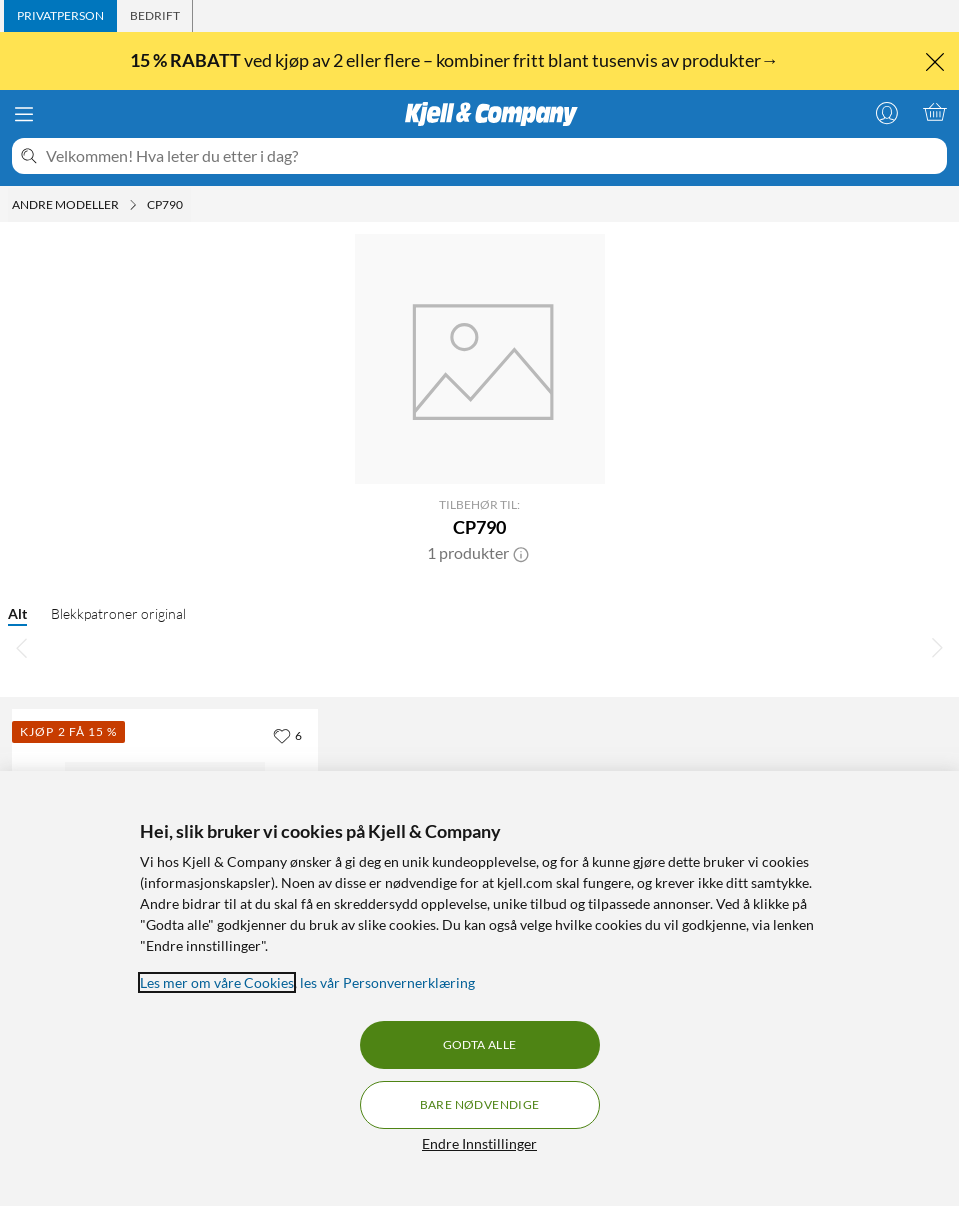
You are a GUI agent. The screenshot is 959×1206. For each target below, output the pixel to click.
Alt (17, 613)
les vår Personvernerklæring (387, 982)
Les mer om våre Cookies (217, 982)
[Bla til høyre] (937, 647)
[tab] (60, 16)
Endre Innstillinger (479, 1143)
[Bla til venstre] (22, 647)
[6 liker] (287, 735)
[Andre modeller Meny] (133, 205)
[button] (521, 553)
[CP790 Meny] (189, 205)
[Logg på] (887, 112)
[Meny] (24, 114)
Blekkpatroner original (118, 613)
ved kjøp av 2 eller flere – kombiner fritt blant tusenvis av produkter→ (456, 60)
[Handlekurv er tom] (935, 112)
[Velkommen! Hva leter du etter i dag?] (492, 156)
